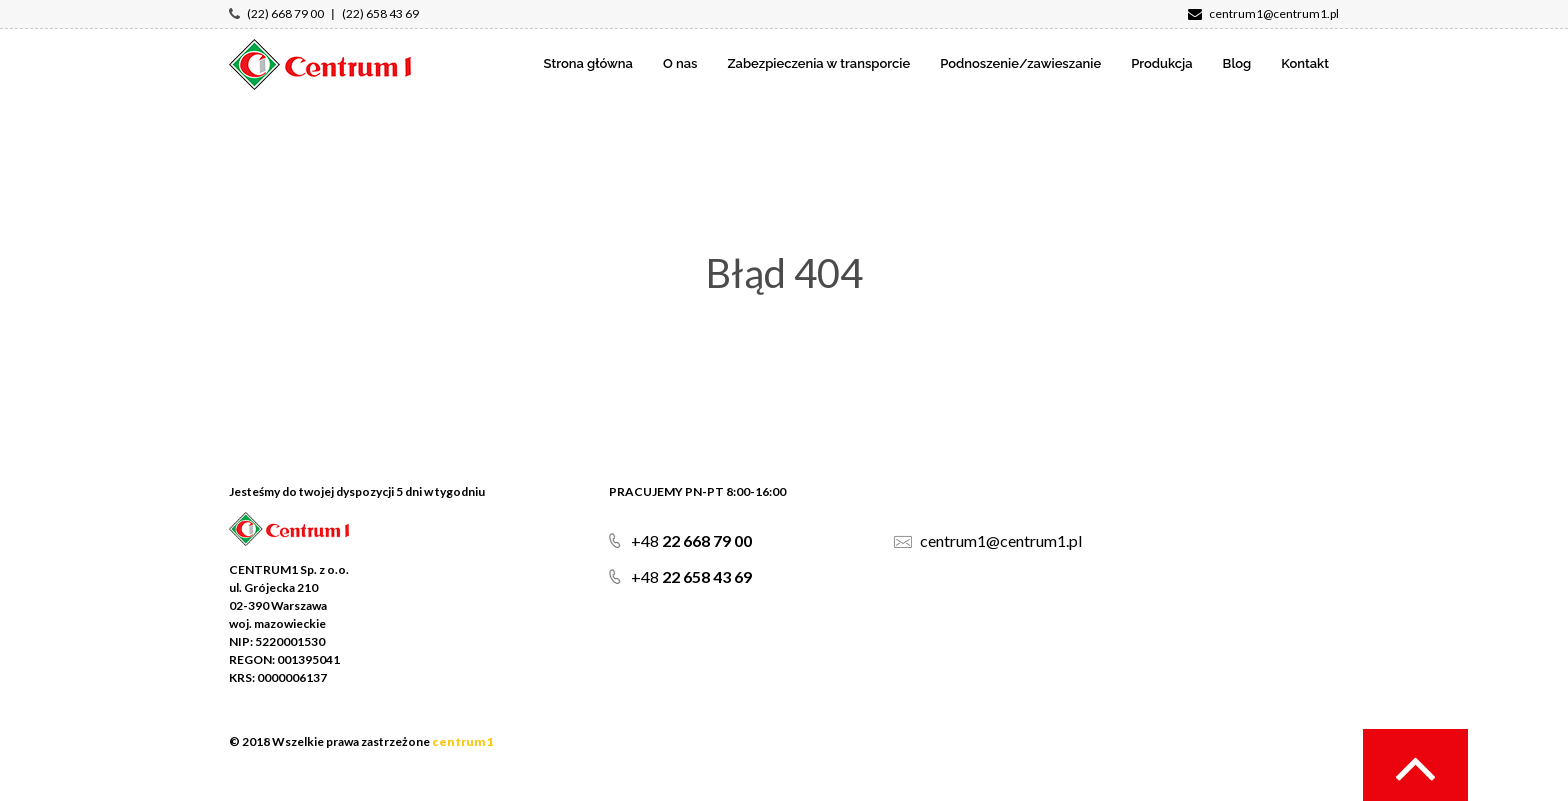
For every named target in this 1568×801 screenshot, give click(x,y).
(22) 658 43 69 (380, 13)
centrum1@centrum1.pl (1263, 13)
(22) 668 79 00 (285, 13)
